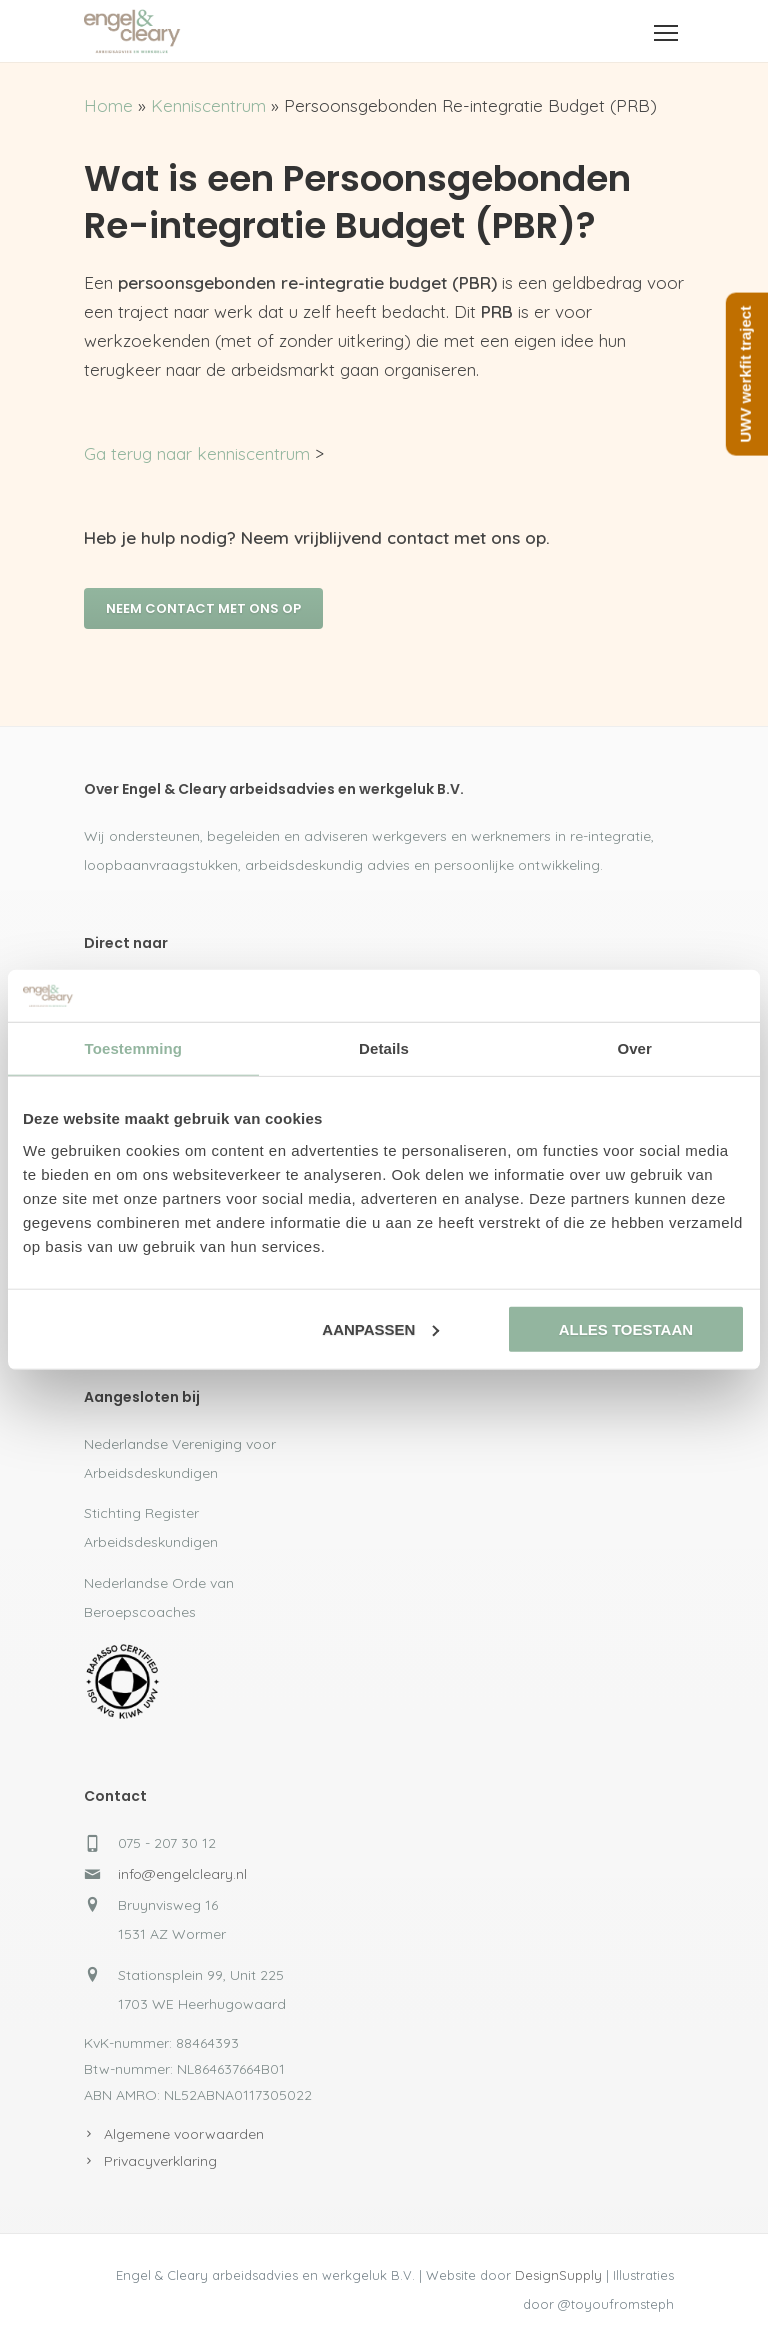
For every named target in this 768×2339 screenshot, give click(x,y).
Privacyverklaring (160, 2161)
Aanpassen (380, 1329)
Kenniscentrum (208, 105)
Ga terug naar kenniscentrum (197, 453)
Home (108, 105)
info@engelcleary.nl (182, 1874)
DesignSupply (558, 2275)
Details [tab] (384, 1048)
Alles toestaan (626, 1329)
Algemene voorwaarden (184, 2134)
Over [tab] (634, 1048)
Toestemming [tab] (134, 1048)
